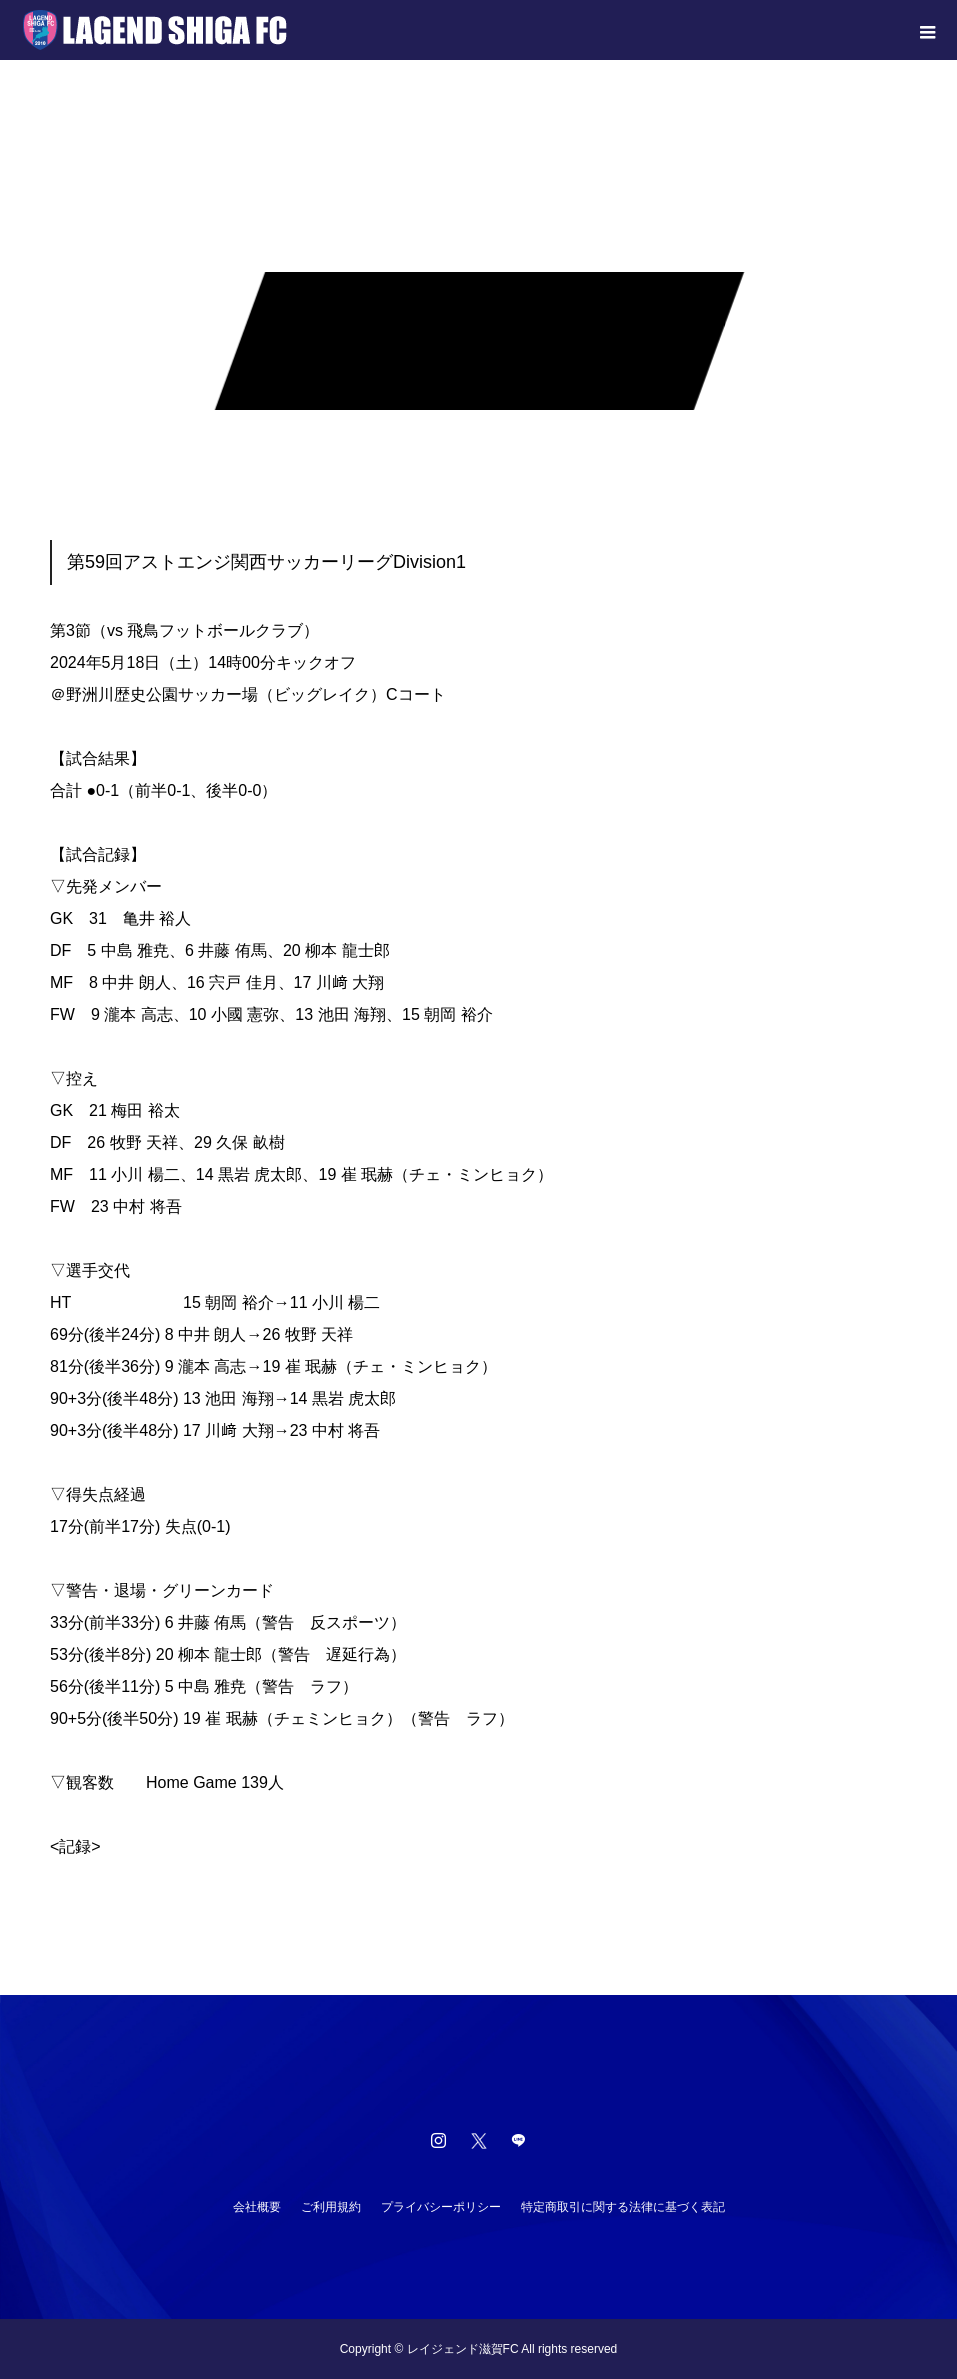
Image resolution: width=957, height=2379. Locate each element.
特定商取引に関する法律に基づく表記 (623, 2207)
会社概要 (257, 2207)
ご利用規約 (331, 2207)
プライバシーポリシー (441, 2207)
